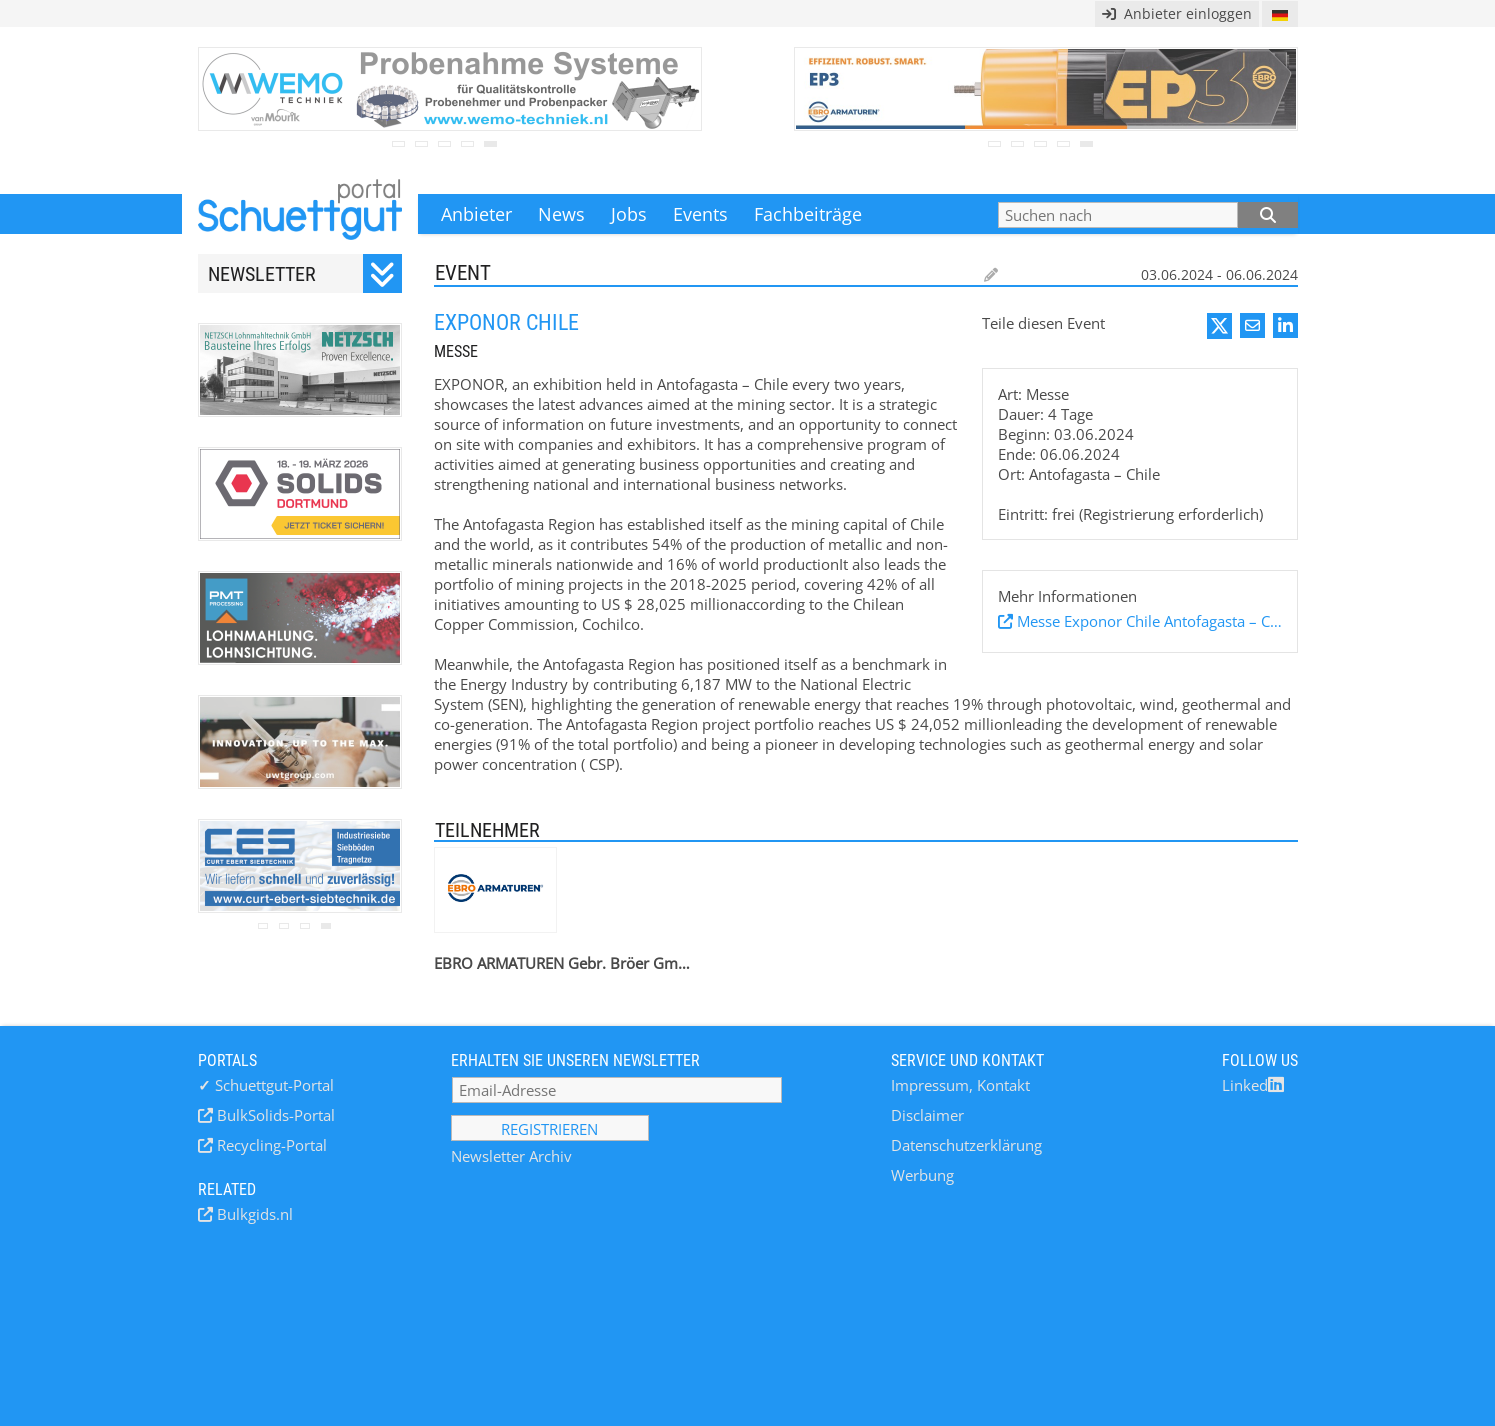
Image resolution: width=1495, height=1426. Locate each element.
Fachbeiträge (808, 214)
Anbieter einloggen (1177, 13)
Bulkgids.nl (253, 1214)
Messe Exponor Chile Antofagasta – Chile (1147, 621)
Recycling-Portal (270, 1145)
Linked (1253, 1085)
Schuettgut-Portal (266, 1085)
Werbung (922, 1175)
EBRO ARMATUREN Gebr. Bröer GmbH (563, 963)
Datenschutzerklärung (966, 1145)
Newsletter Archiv (511, 1156)
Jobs (629, 214)
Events (700, 214)
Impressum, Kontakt (960, 1085)
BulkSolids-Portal (274, 1115)
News (561, 214)
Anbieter (476, 214)
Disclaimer (927, 1115)
